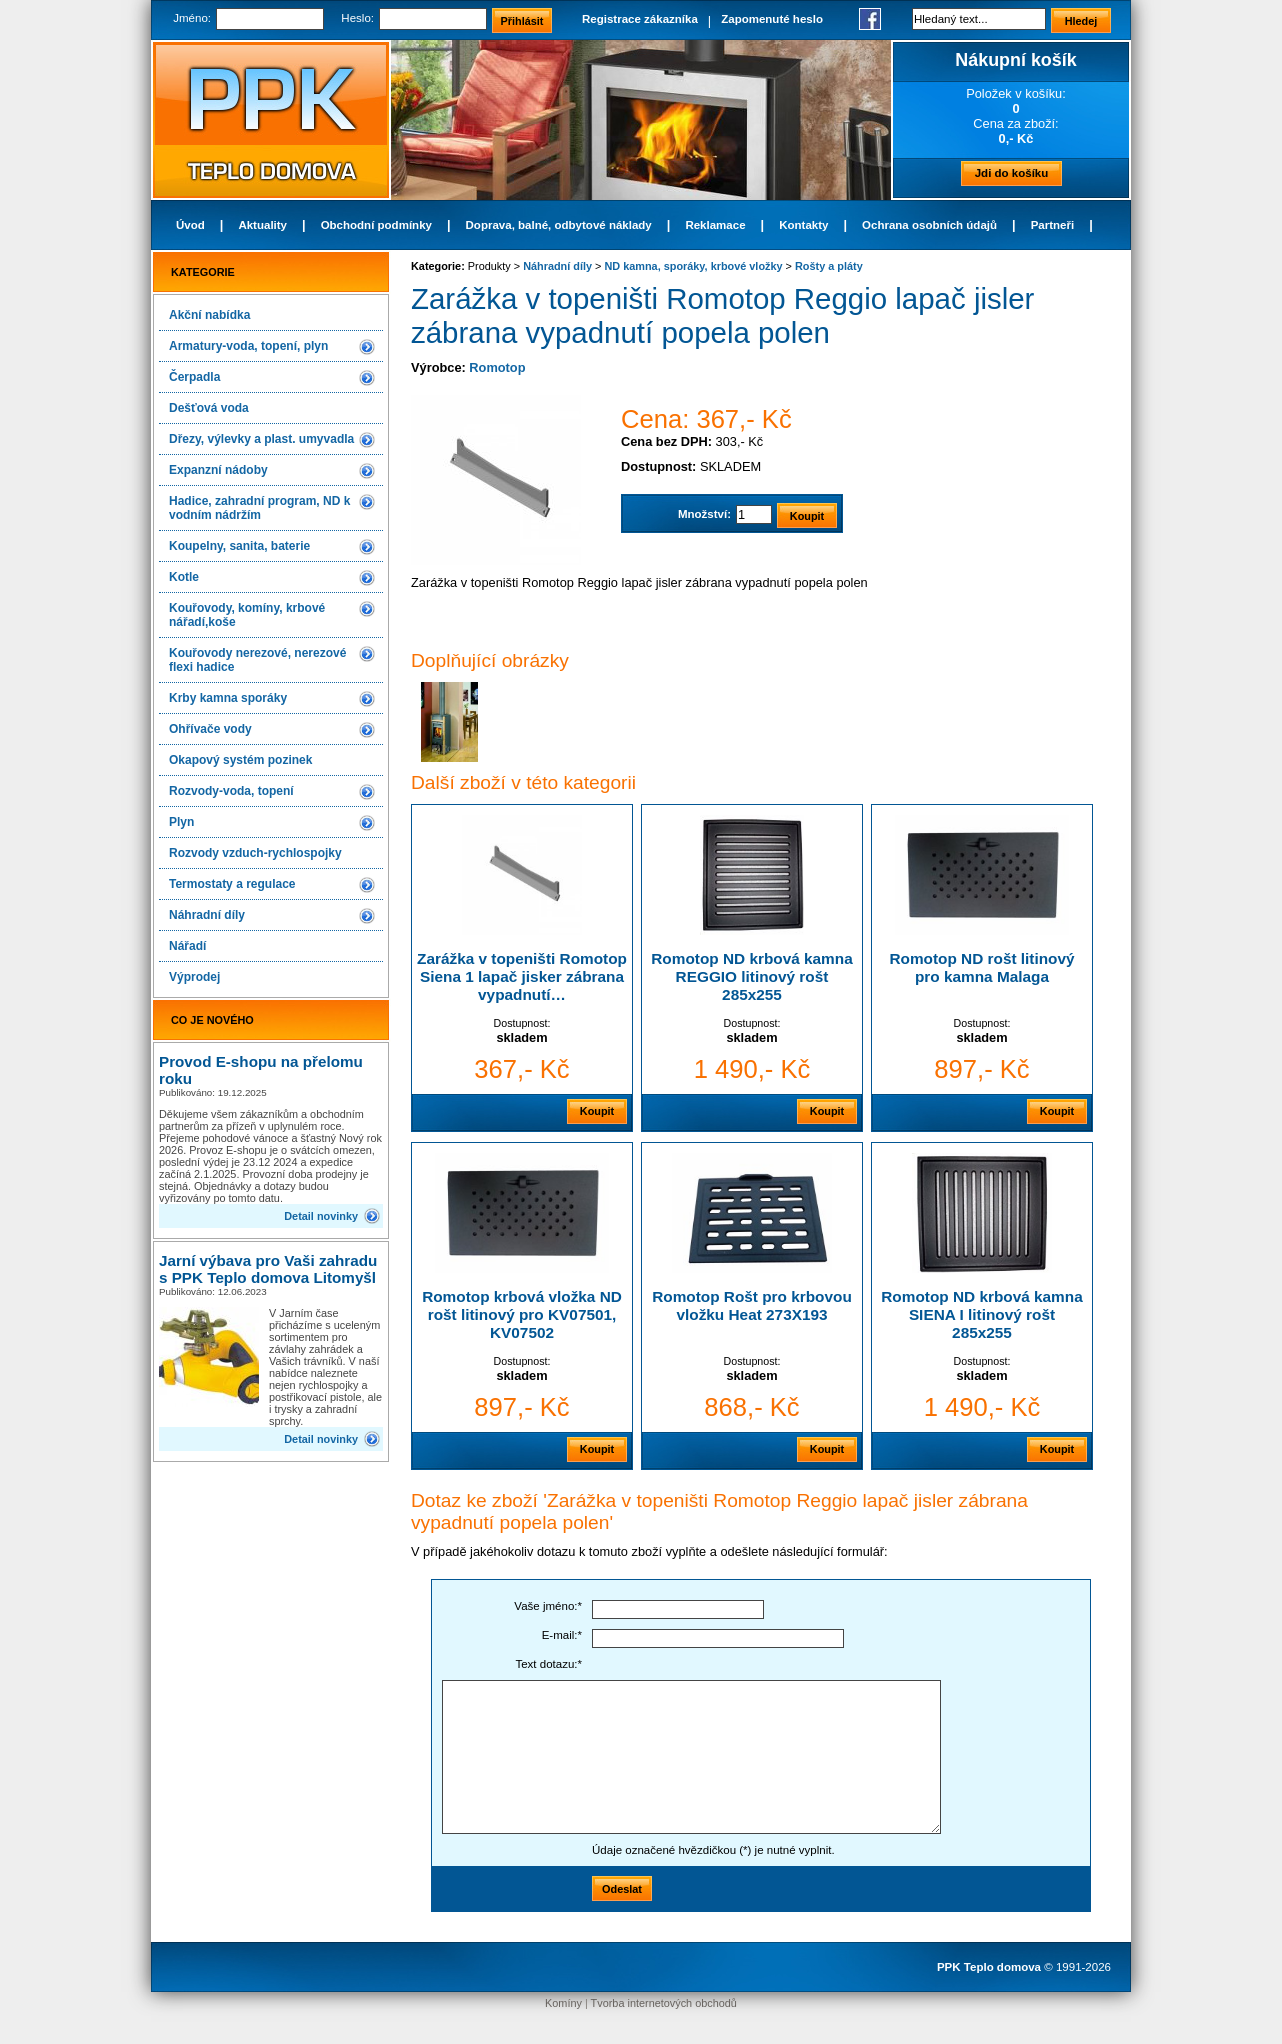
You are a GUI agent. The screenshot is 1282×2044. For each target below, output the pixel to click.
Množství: (704, 514)
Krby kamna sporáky (228, 698)
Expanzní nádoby (218, 470)
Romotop (497, 367)
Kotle (184, 577)
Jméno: (192, 18)
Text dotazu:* (548, 1664)
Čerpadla (194, 377)
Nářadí (187, 946)
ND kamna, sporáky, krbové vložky (693, 266)
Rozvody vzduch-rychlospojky (255, 853)
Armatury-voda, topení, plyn (248, 346)
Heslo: (357, 18)
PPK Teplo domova (989, 1967)
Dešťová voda (209, 408)
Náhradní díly (207, 915)
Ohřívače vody (210, 729)
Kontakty (803, 225)
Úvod (190, 225)
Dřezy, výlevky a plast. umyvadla (261, 439)
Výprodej (194, 977)
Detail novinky (321, 1216)
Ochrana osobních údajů (929, 225)
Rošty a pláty (829, 266)
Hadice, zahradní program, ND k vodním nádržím (259, 508)
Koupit (597, 1111)
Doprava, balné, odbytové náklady (559, 225)
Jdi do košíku (1012, 173)
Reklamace (715, 225)
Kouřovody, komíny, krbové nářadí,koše (247, 615)
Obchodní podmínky (376, 225)
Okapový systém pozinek (240, 760)
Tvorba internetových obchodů (664, 2003)
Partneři (1053, 225)
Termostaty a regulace (232, 884)
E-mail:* (562, 1635)
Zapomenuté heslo (772, 19)
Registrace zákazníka (640, 19)
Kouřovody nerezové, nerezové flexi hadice (257, 660)
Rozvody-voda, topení (231, 791)
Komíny (563, 2003)
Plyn (181, 822)
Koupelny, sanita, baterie (239, 546)
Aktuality (262, 225)
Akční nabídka (209, 315)
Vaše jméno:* (548, 1606)
